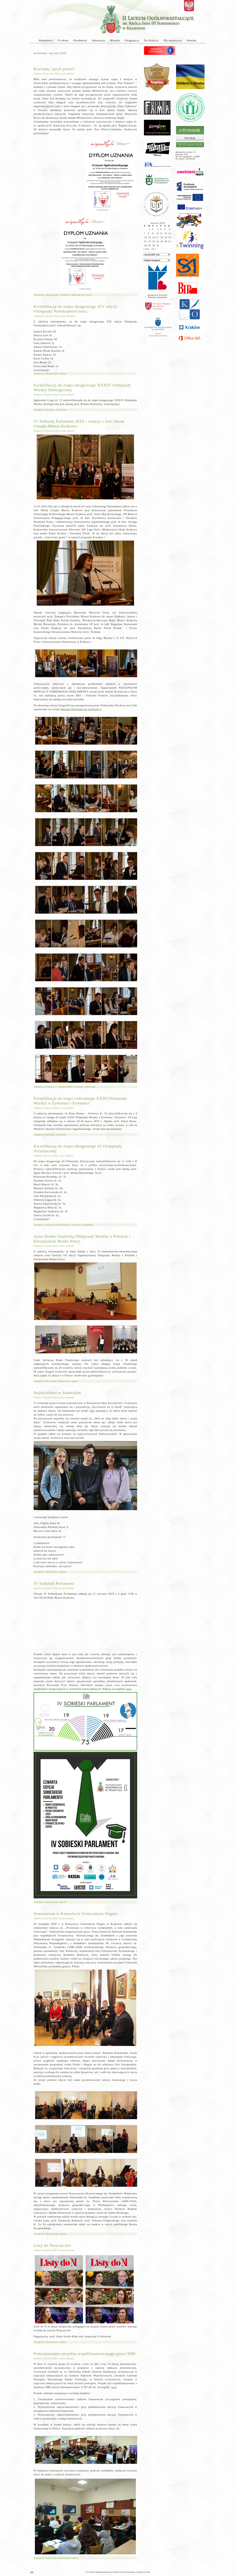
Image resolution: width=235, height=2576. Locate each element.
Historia (115, 40)
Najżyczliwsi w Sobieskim (57, 1392)
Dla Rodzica (151, 40)
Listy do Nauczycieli (52, 2245)
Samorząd (90, 1087)
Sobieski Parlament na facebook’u (80, 709)
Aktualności (46, 40)
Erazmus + (51, 1087)
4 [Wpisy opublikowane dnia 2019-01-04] (160, 229)
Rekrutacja (98, 40)
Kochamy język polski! (54, 69)
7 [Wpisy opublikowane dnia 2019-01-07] (144, 233)
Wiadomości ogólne (56, 373)
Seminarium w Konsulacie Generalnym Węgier (76, 1913)
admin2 (70, 74)
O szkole (63, 40)
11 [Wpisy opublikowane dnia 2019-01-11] (161, 233)
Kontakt (191, 40)
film (91, 1410)
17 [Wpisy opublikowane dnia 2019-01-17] (157, 237)
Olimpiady (61, 410)
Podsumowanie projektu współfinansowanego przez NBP (85, 2353)
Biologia (50, 410)
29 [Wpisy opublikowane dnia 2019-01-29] (149, 245)
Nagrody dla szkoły (82, 295)
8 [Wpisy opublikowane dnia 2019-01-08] (148, 233)
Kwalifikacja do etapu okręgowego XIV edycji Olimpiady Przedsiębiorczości (75, 308)
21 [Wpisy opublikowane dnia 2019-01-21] (145, 241)
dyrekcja (71, 316)
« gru (146, 249)
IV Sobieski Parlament (54, 1583)
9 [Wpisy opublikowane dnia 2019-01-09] (152, 233)
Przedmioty (80, 40)
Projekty (79, 1087)
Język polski (52, 295)
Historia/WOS (66, 1087)
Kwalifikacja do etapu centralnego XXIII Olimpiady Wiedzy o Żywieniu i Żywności (80, 1100)
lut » (154, 249)
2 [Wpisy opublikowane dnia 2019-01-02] (152, 229)
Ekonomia (51, 1381)
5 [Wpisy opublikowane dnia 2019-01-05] (165, 229)
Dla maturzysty (173, 40)
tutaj (129, 1689)
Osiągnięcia (132, 40)
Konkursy (65, 295)
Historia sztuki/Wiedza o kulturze (63, 1225)
